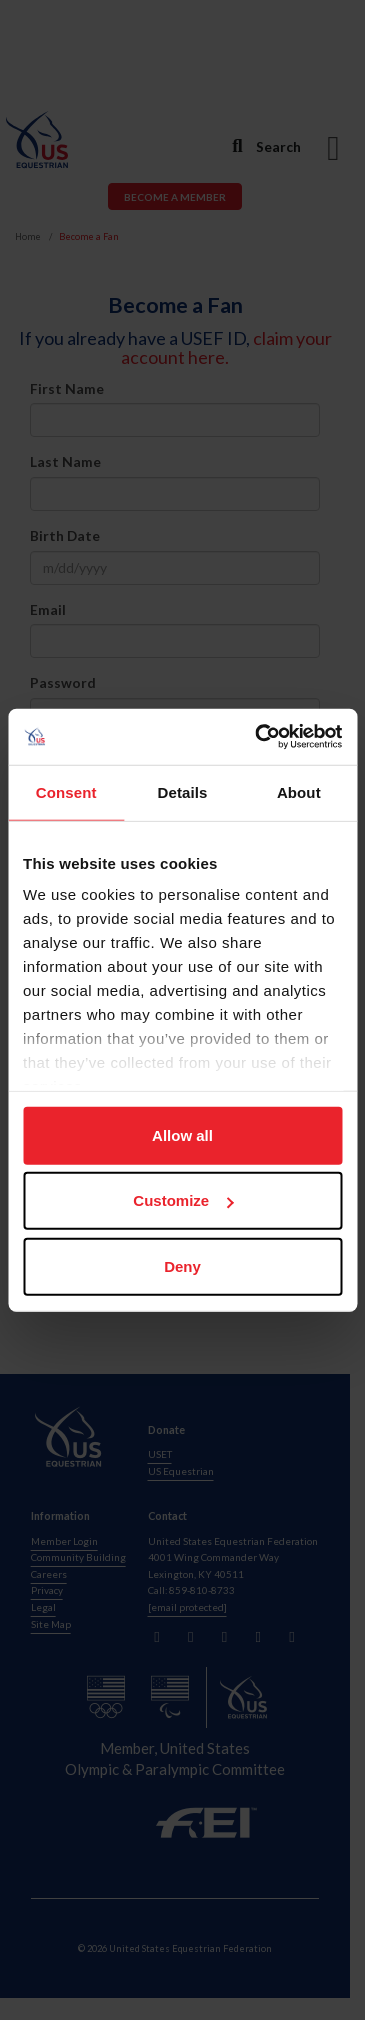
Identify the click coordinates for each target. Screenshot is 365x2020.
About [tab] (299, 791)
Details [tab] (183, 791)
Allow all (182, 1134)
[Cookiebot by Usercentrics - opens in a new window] (258, 737)
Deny (182, 1265)
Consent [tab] (66, 791)
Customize (183, 1200)
